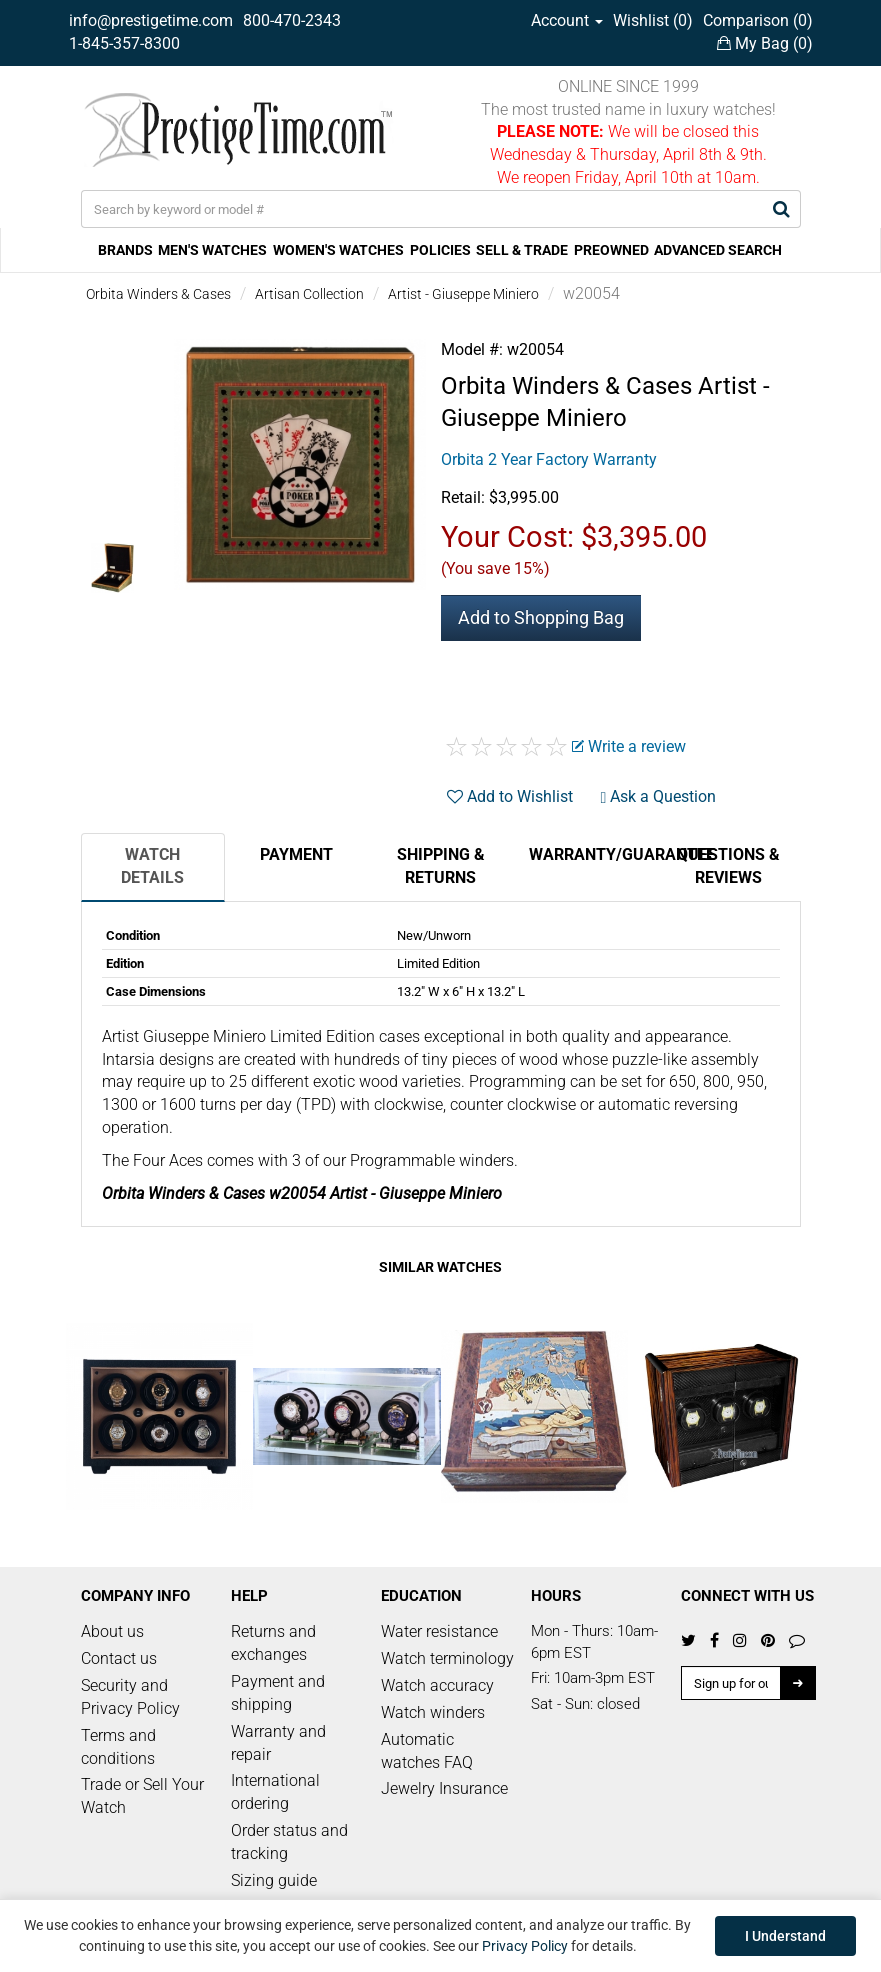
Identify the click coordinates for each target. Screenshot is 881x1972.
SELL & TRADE (522, 250)
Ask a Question (659, 796)
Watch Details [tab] (152, 866)
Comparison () (758, 20)
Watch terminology (447, 1658)
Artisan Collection (309, 294)
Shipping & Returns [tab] (441, 866)
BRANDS (125, 250)
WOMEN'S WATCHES (338, 250)
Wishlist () (653, 20)
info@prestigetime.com (151, 20)
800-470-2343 (292, 20)
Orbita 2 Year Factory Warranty (549, 459)
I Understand (785, 1936)
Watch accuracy (437, 1685)
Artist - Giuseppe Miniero (463, 294)
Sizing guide (274, 1880)
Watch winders (433, 1712)
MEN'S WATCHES (212, 250)
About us (112, 1631)
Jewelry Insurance (444, 1788)
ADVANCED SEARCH (718, 250)
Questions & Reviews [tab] (728, 866)
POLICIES (440, 250)
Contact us (119, 1658)
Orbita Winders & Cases (158, 294)
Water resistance (439, 1631)
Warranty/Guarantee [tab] (593, 854)
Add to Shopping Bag (541, 617)
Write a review (629, 746)
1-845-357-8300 (124, 43)
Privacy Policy (525, 1946)
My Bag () (765, 43)
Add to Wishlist (510, 796)
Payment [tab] (296, 854)
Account (567, 20)
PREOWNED (611, 250)
